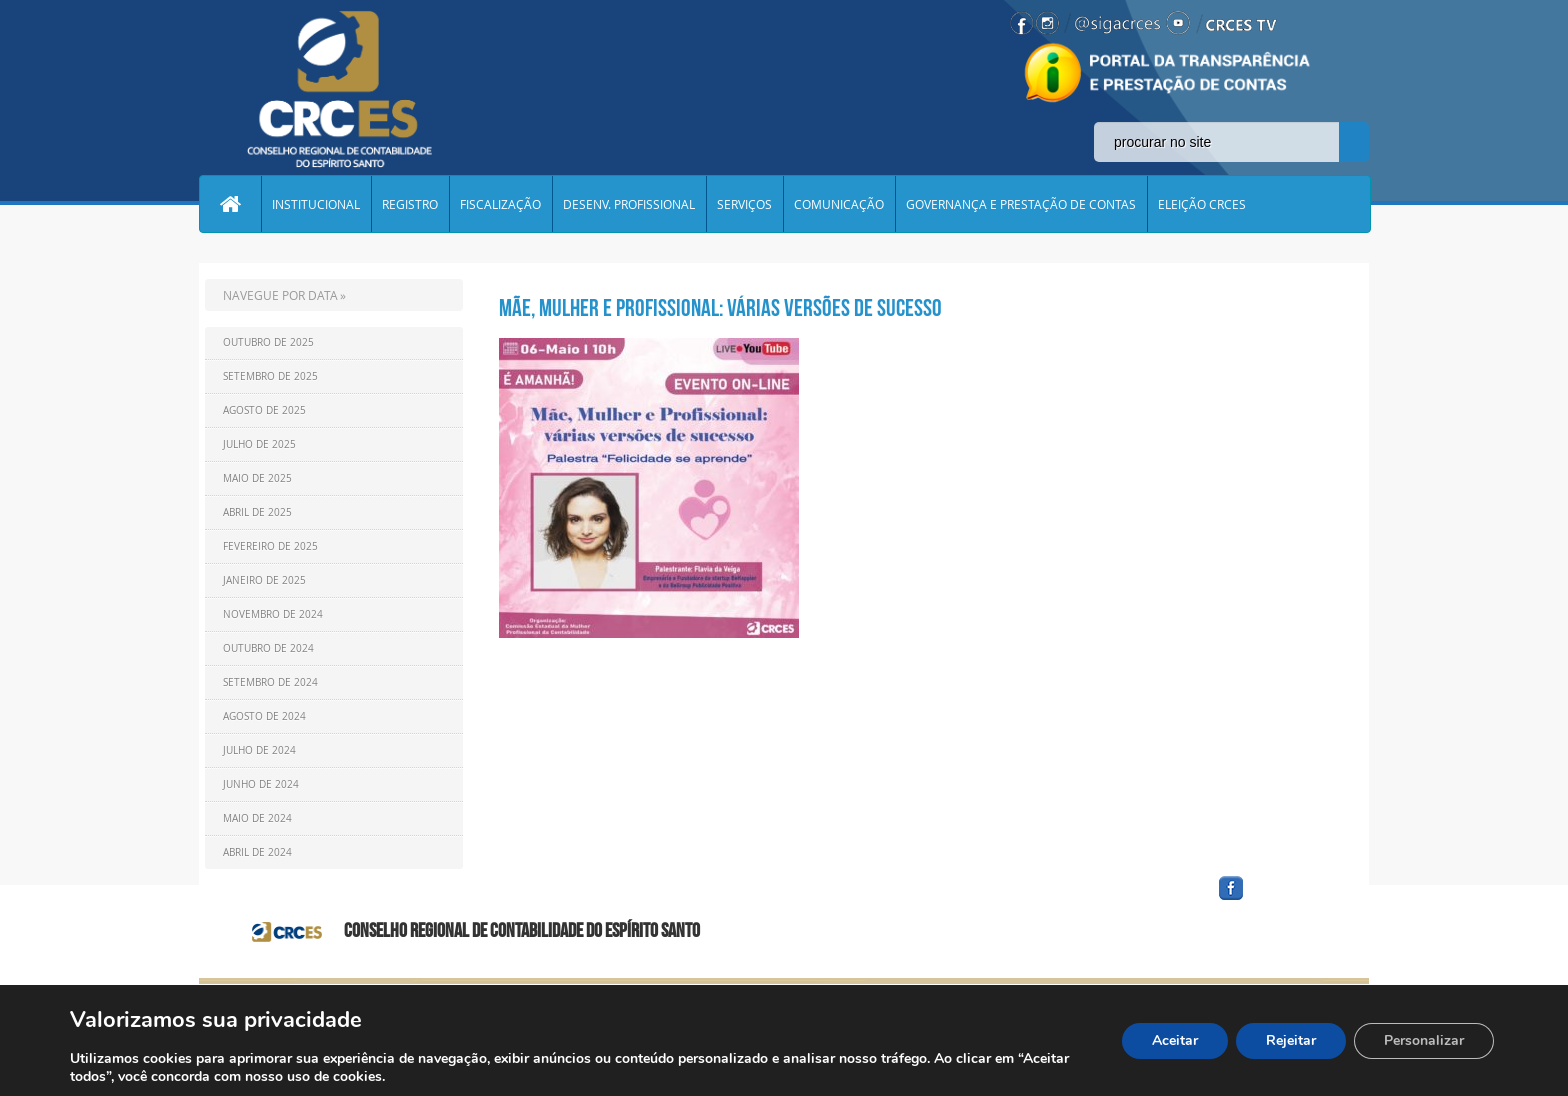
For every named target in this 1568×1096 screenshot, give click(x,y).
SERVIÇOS (744, 204)
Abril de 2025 (257, 512)
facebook (1279, 900)
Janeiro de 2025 (264, 580)
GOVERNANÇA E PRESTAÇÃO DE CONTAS (1021, 204)
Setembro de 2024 (270, 682)
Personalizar (1424, 1040)
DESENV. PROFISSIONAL (629, 204)
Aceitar (1175, 1040)
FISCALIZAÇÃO (500, 204)
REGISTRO (410, 204)
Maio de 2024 (257, 818)
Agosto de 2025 (264, 410)
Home (230, 204)
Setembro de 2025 (270, 376)
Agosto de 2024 (264, 716)
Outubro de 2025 (268, 342)
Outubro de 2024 (268, 648)
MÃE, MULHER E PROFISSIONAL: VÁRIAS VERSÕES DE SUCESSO (720, 308)
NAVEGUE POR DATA (280, 295)
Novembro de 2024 (273, 614)
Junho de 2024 (261, 784)
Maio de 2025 (257, 478)
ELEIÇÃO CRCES (1202, 204)
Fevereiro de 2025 (270, 546)
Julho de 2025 (259, 444)
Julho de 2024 (259, 750)
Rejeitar (1291, 1040)
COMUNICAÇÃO (839, 204)
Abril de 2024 (257, 852)
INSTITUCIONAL (316, 204)
